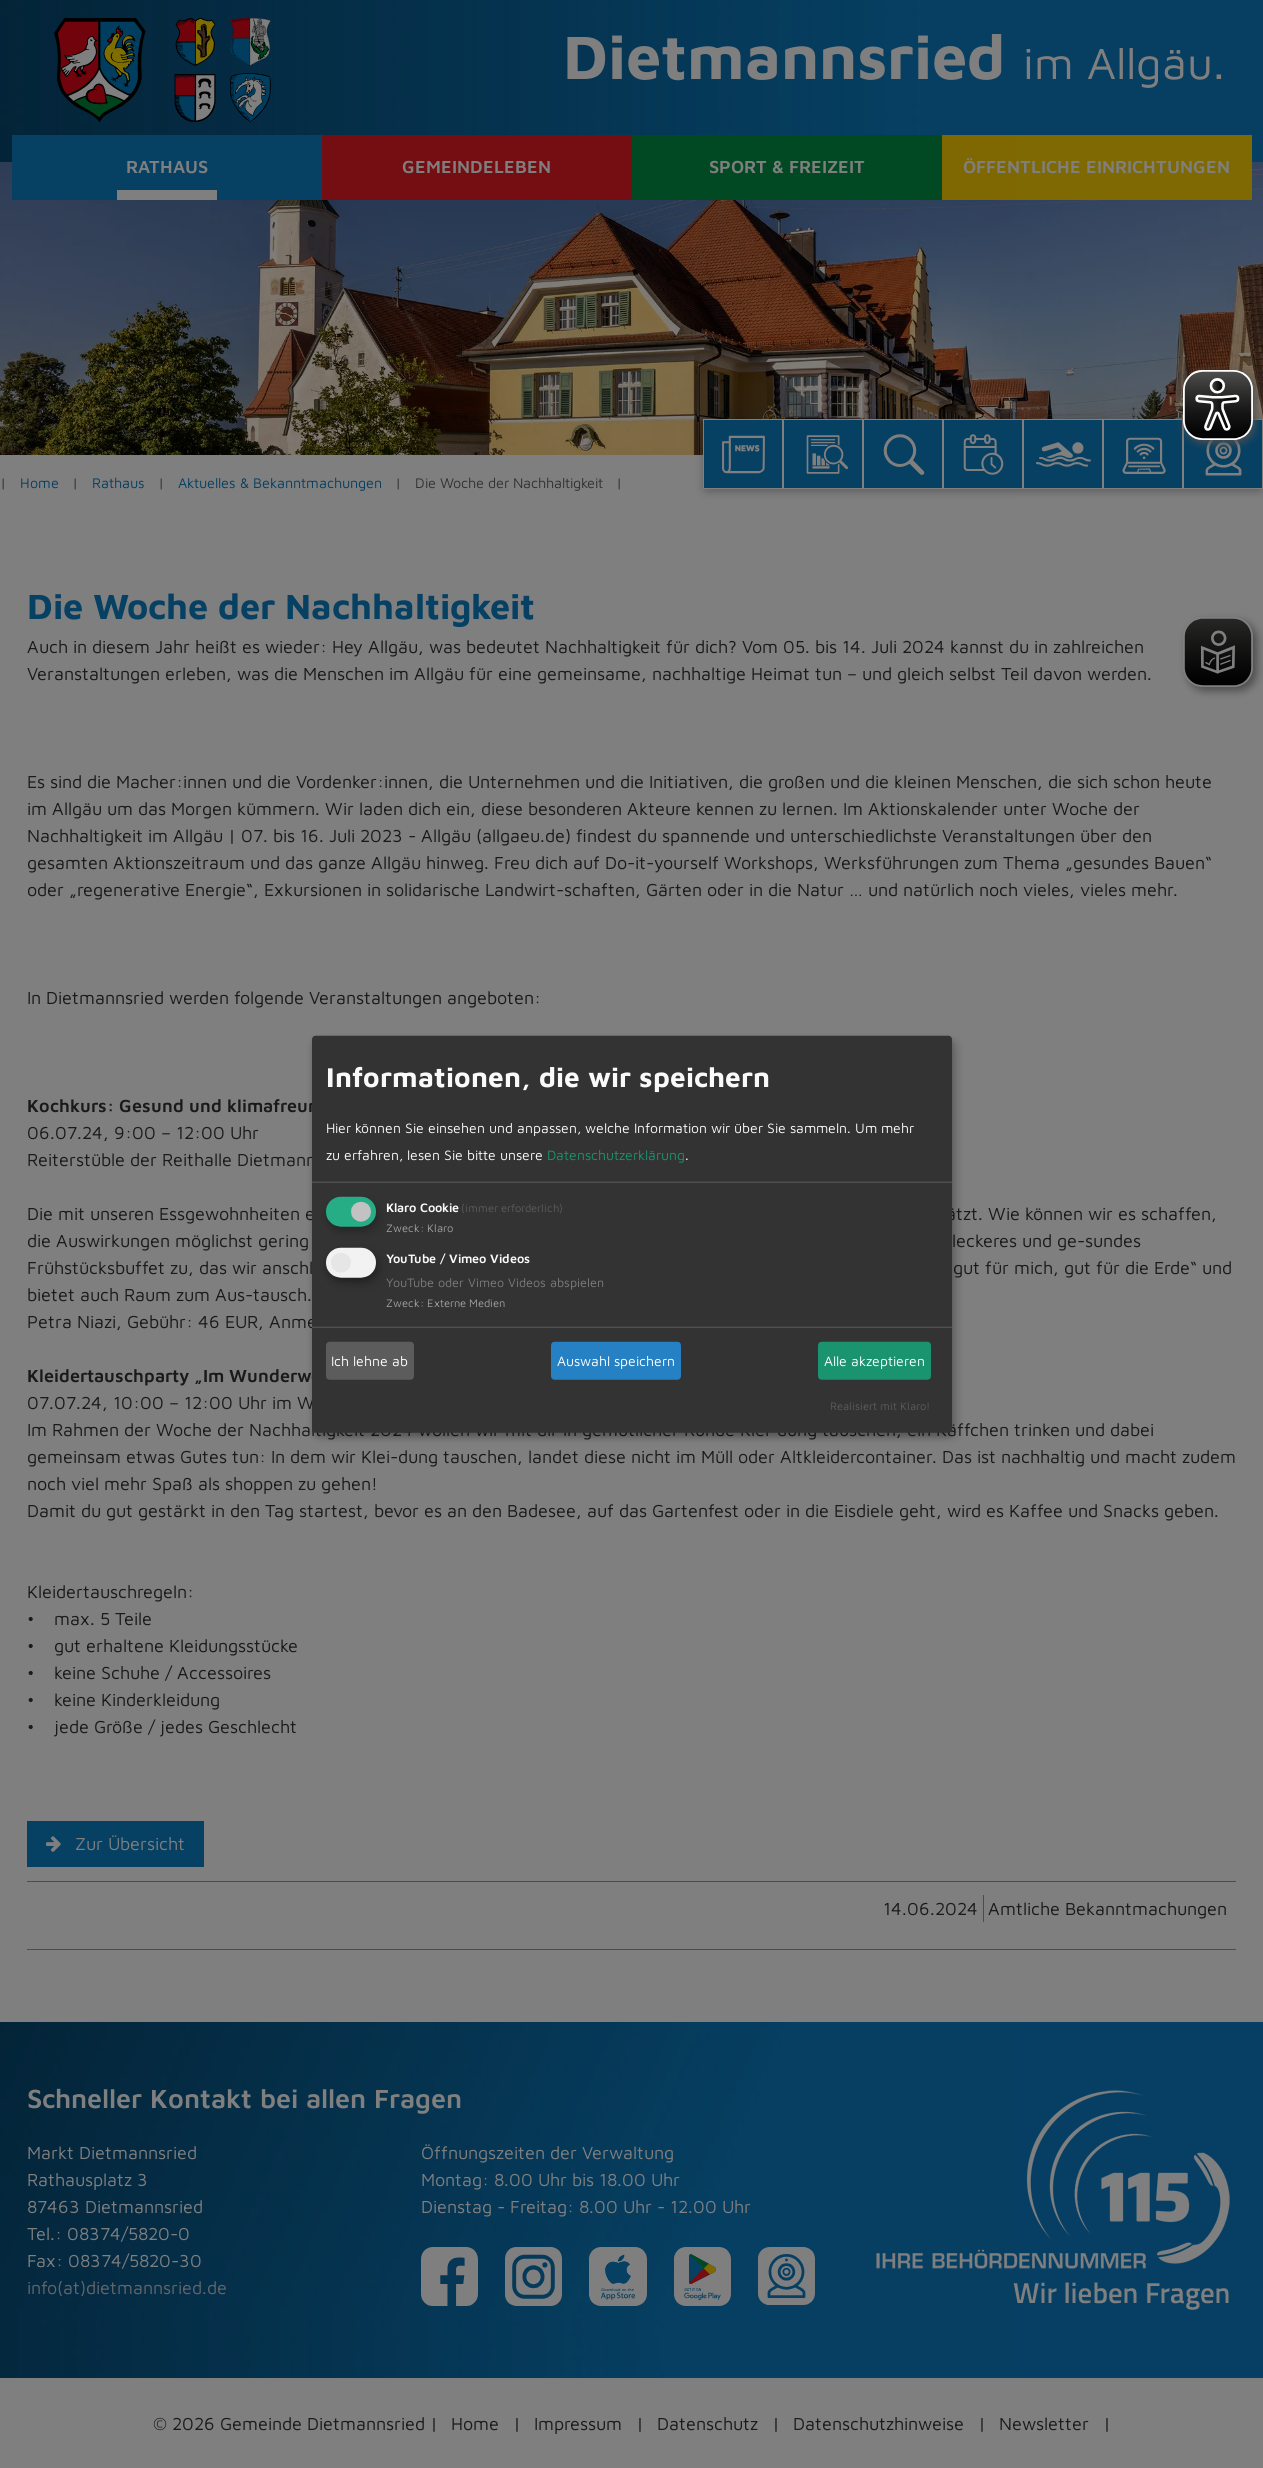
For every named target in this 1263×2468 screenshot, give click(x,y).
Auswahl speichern (616, 1360)
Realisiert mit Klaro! (880, 1404)
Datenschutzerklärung (616, 1153)
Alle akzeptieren (874, 1360)
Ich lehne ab (369, 1360)
